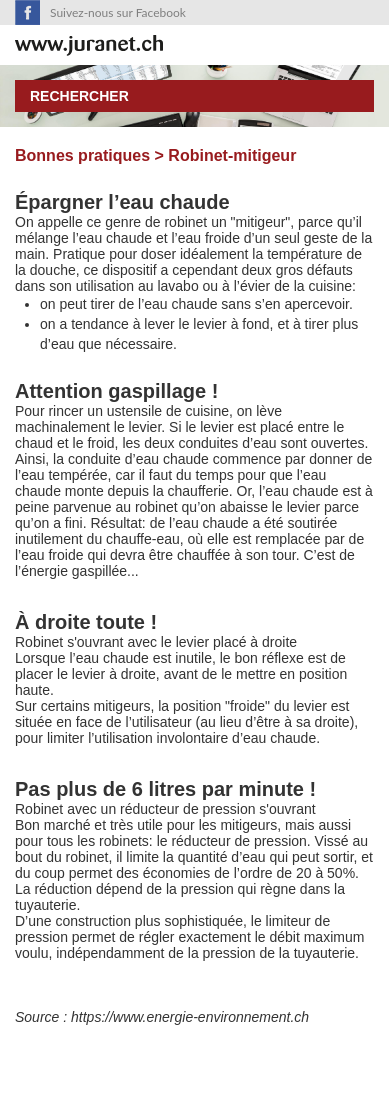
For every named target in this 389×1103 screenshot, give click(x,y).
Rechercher (79, 96)
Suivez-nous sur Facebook (118, 12)
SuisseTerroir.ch (89, 45)
